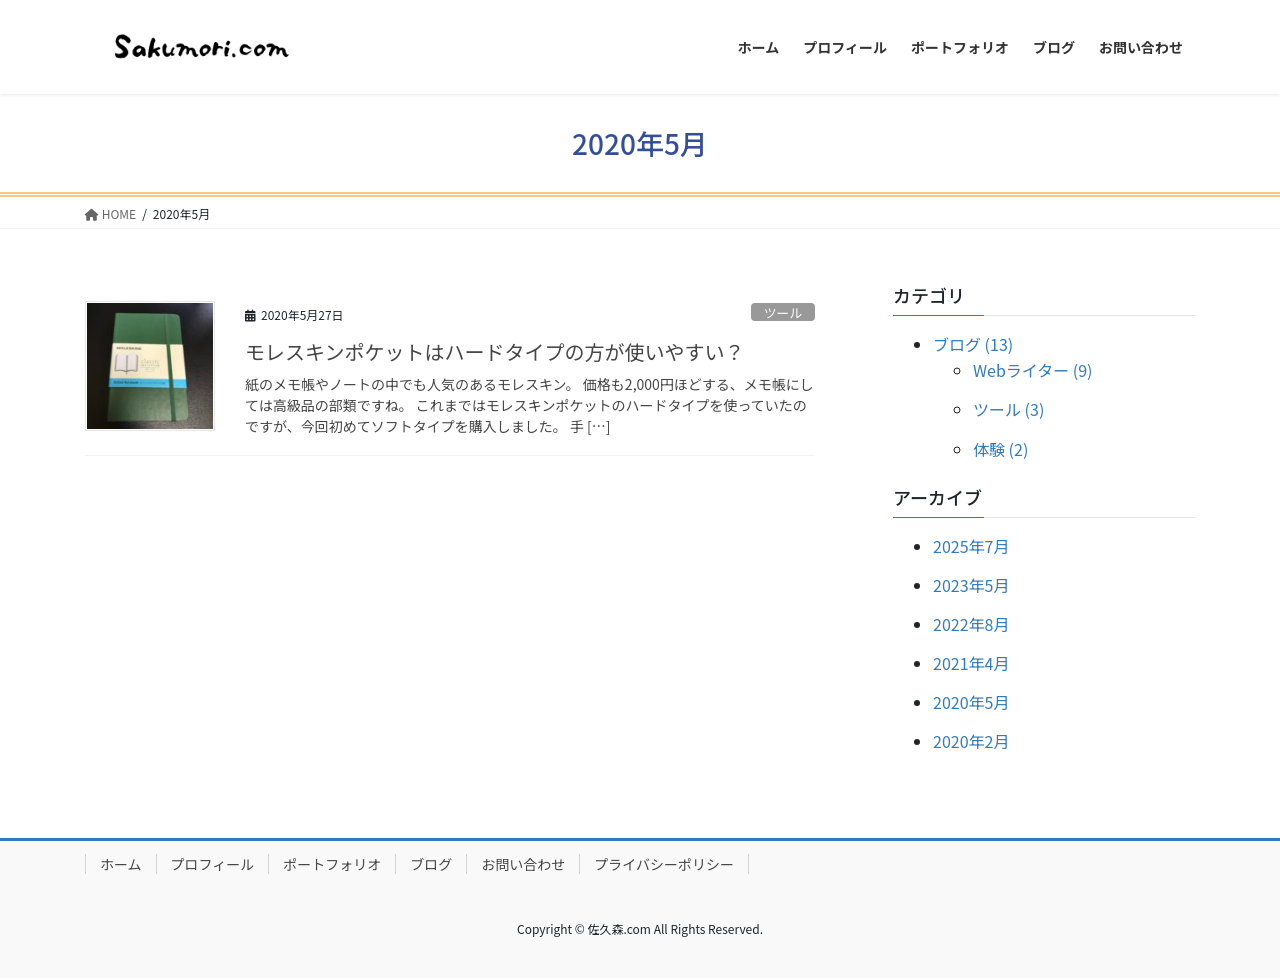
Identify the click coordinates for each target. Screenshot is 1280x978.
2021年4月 (971, 663)
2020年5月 (971, 702)
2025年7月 (971, 546)
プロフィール (213, 864)
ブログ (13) (973, 344)
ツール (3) (1008, 409)
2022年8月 (971, 624)
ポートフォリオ (332, 864)
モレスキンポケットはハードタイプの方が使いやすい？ (494, 351)
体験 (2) (1000, 449)
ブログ (431, 864)
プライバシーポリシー (664, 864)
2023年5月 (971, 585)
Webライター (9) (1032, 370)
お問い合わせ (523, 864)
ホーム (121, 864)
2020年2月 (971, 741)
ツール (783, 312)
